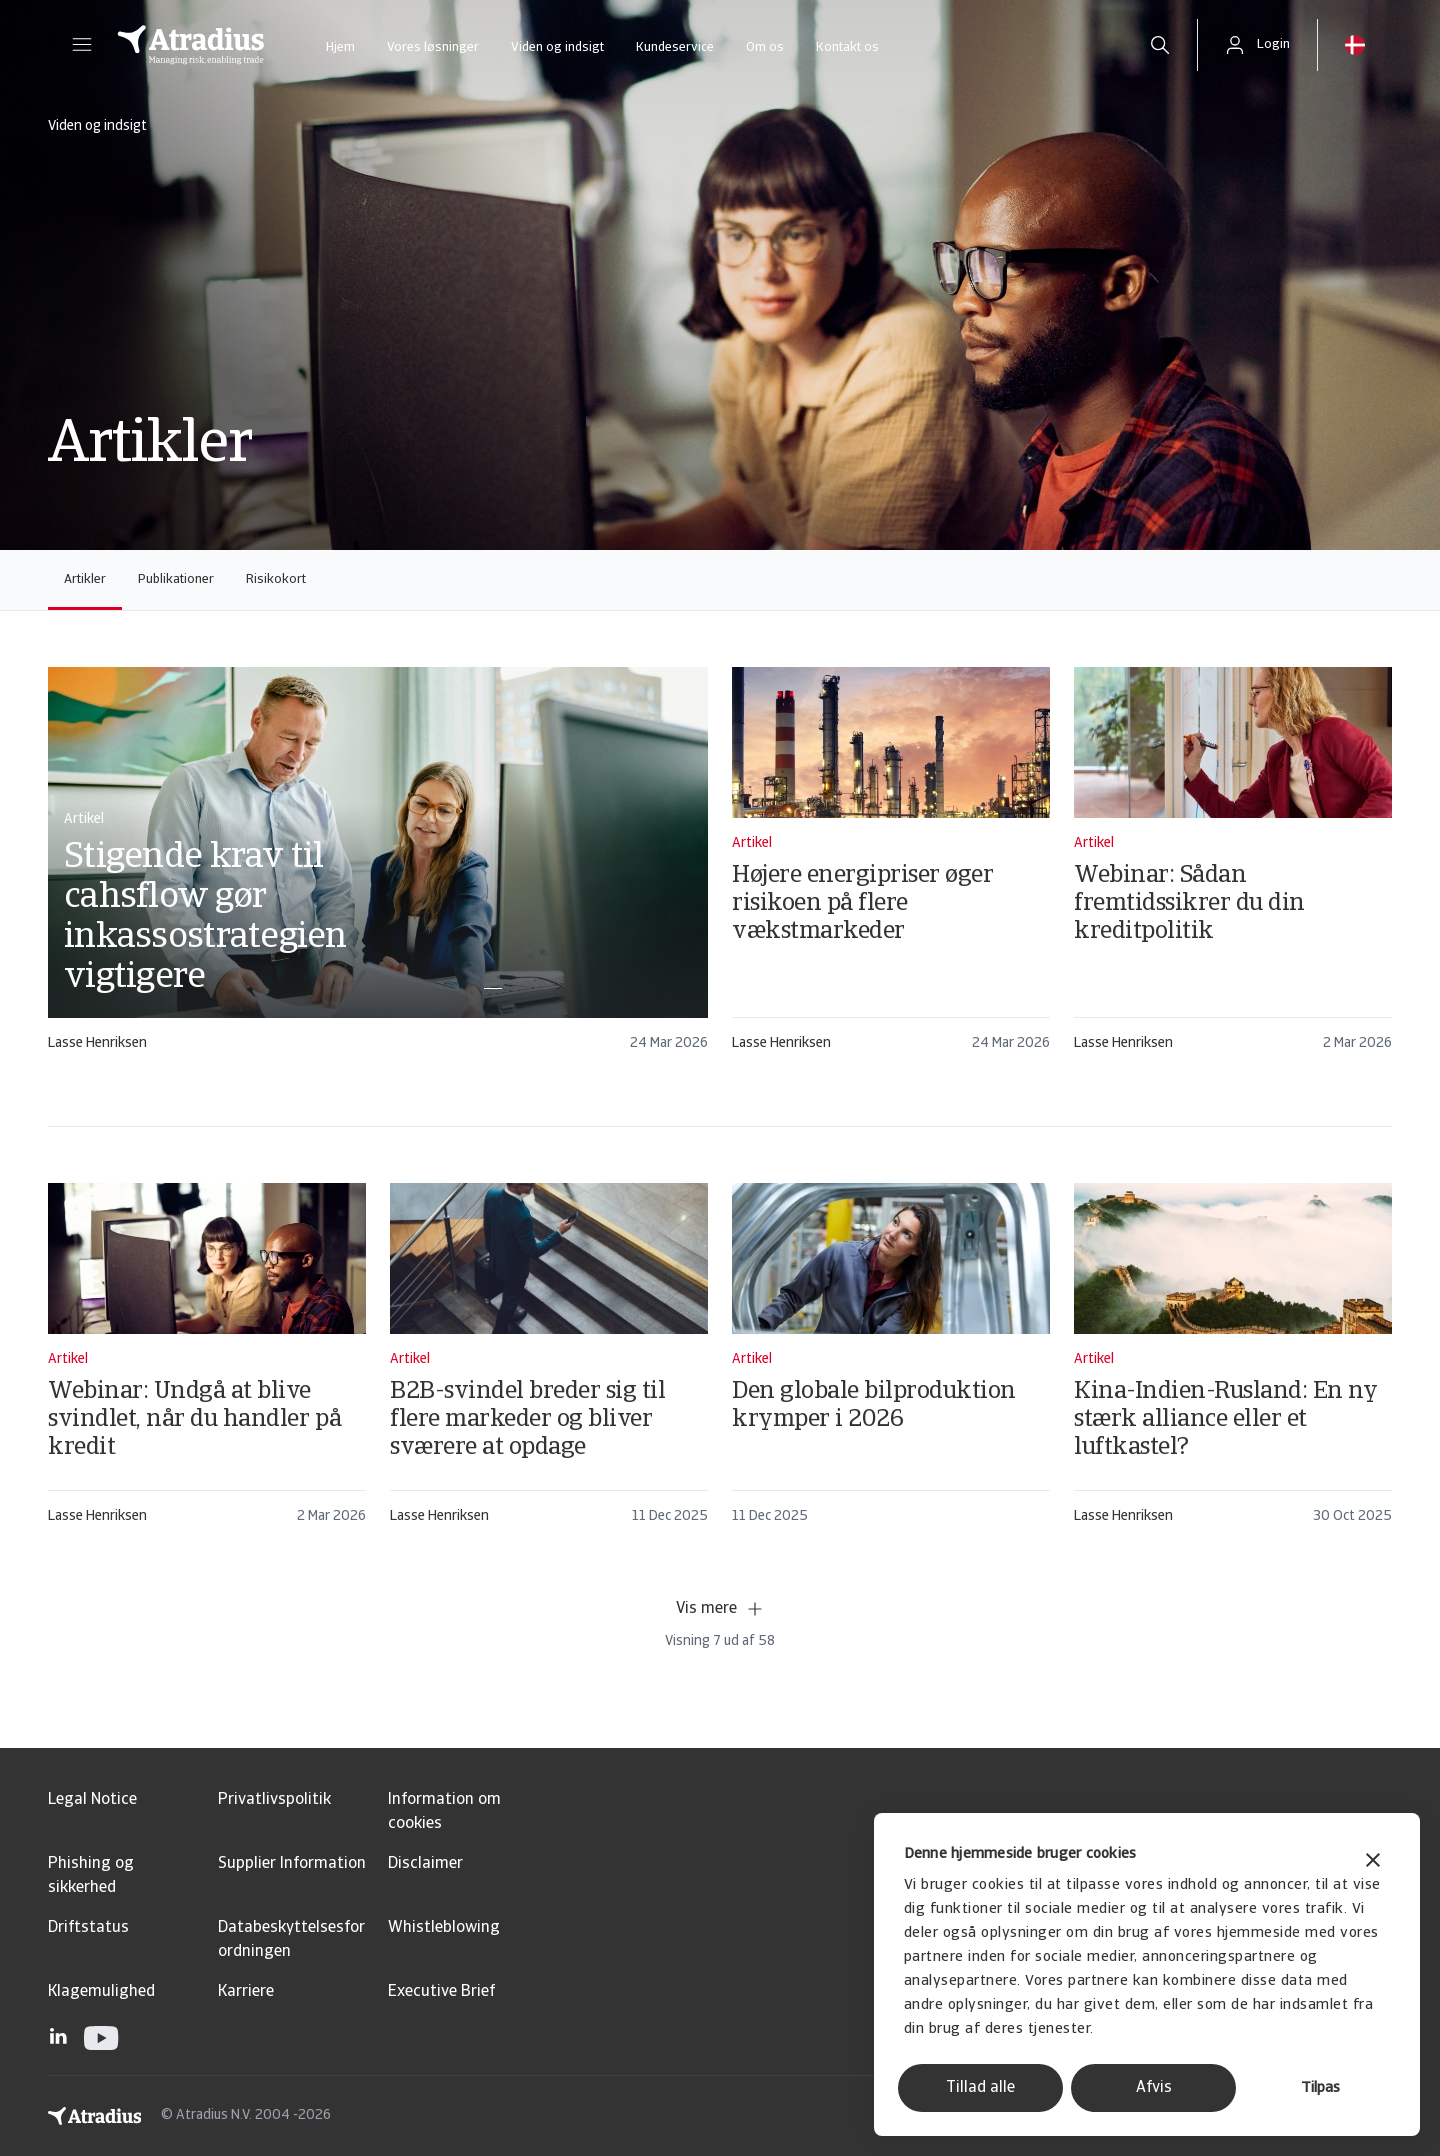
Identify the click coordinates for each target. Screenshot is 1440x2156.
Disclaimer (425, 1864)
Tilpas (1320, 2088)
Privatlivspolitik (274, 1800)
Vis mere (720, 1609)
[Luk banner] (1373, 1862)
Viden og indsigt (557, 47)
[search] (1160, 45)
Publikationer (176, 579)
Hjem (340, 47)
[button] (82, 45)
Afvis (1154, 2088)
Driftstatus (88, 1928)
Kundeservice (675, 47)
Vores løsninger (433, 47)
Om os (765, 47)
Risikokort (276, 579)
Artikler (85, 579)
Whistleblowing (444, 1928)
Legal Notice (92, 1800)
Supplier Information (292, 1864)
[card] (378, 868)
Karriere (246, 1992)
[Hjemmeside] (191, 45)
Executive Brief (441, 1992)
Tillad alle (980, 2088)
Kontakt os (847, 47)
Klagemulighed (101, 1992)
